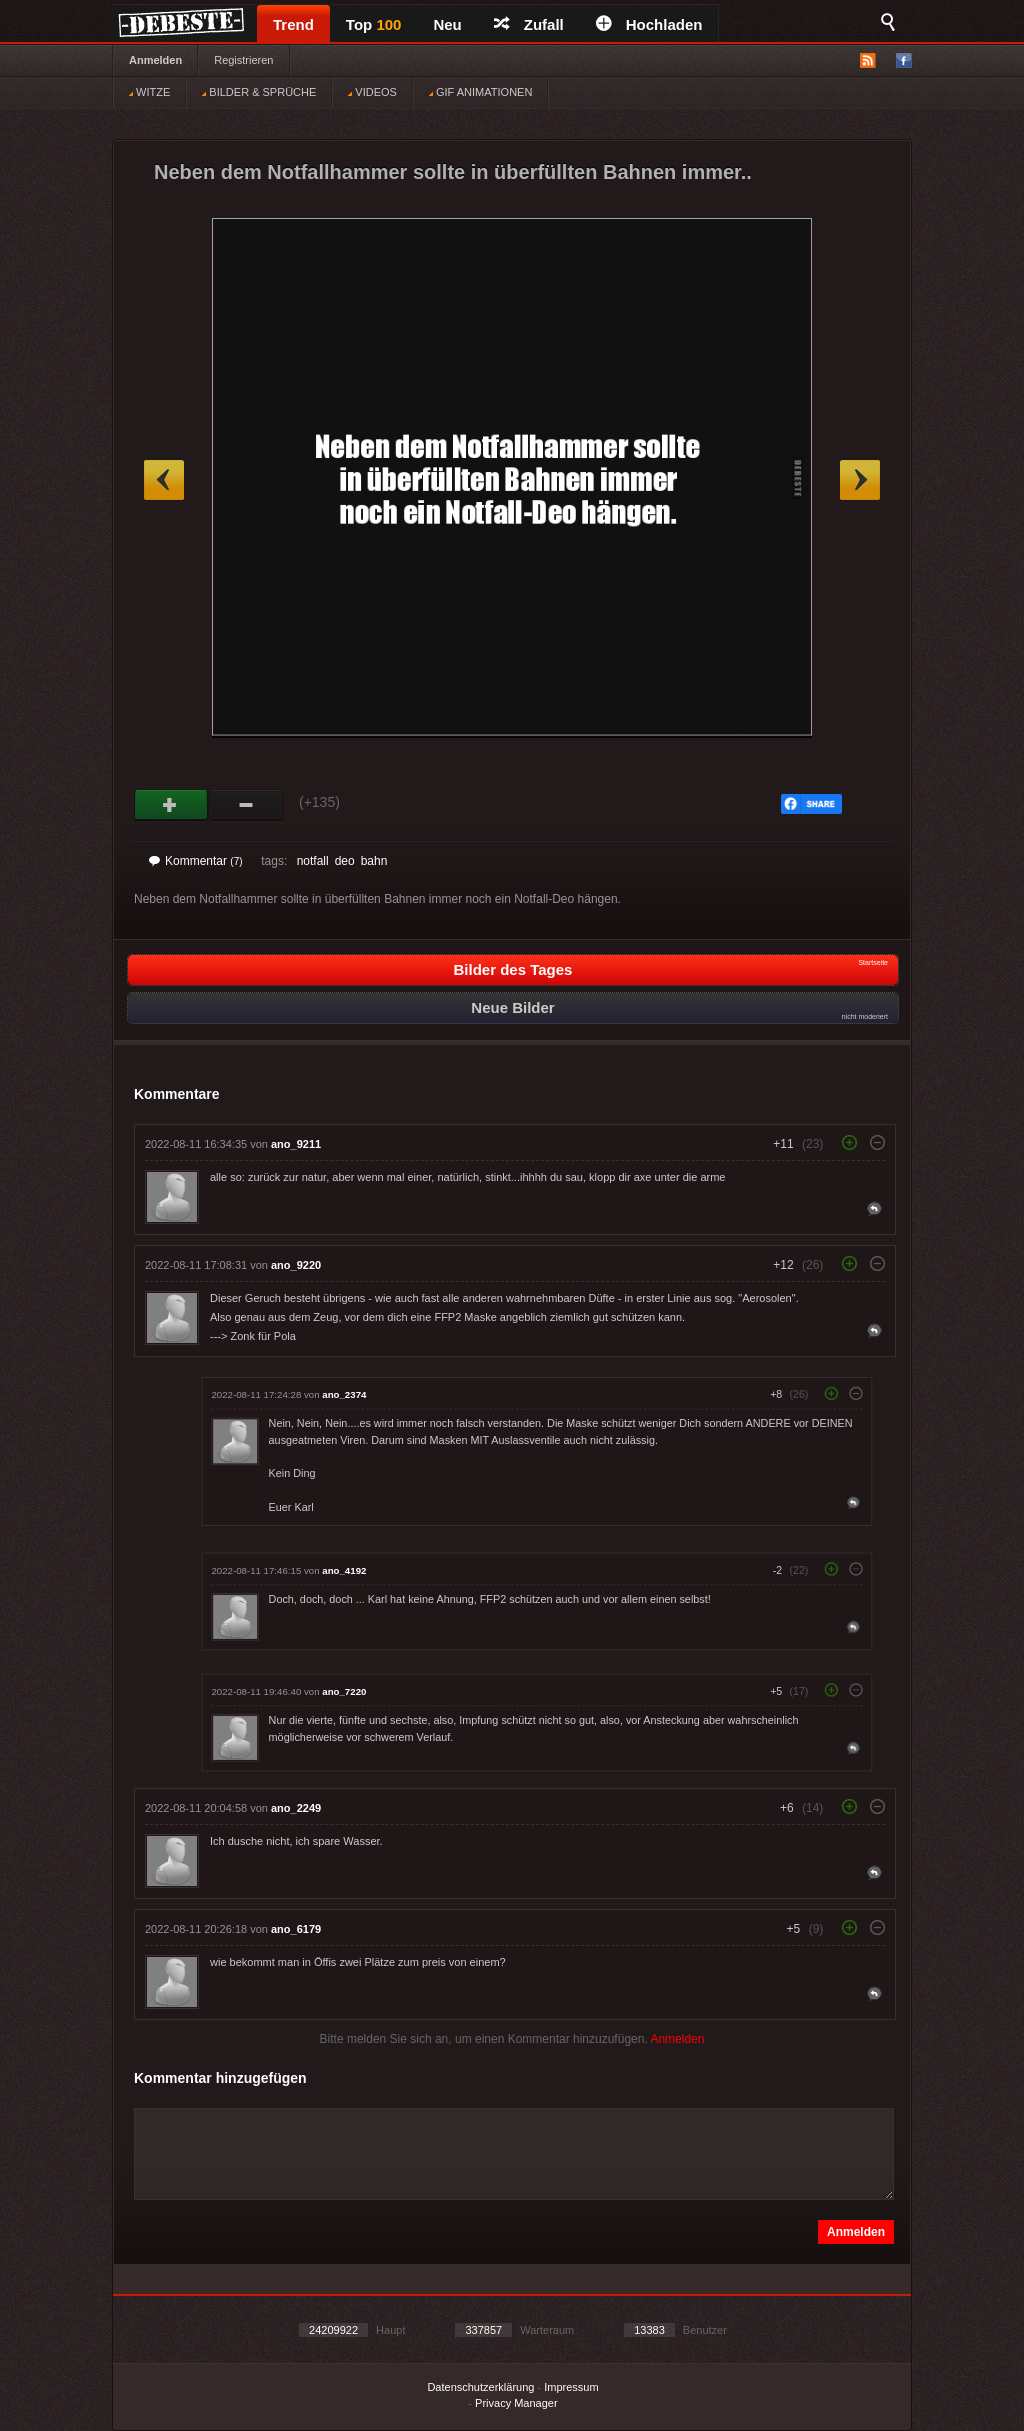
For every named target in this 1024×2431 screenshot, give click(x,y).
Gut (171, 805)
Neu (447, 24)
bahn (374, 861)
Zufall (529, 24)
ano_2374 (344, 1394)
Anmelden (155, 60)
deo (345, 861)
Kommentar (196, 861)
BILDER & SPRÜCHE (259, 92)
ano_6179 (296, 1929)
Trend (293, 24)
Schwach (246, 805)
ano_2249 (296, 1808)
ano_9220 (296, 1265)
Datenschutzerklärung (480, 2387)
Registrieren (243, 60)
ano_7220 (344, 1691)
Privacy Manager (516, 2403)
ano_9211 (296, 1144)
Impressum (571, 2387)
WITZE (149, 92)
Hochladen (649, 24)
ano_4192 (344, 1570)
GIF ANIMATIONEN (480, 92)
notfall (313, 861)
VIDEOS (372, 92)
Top (374, 24)
